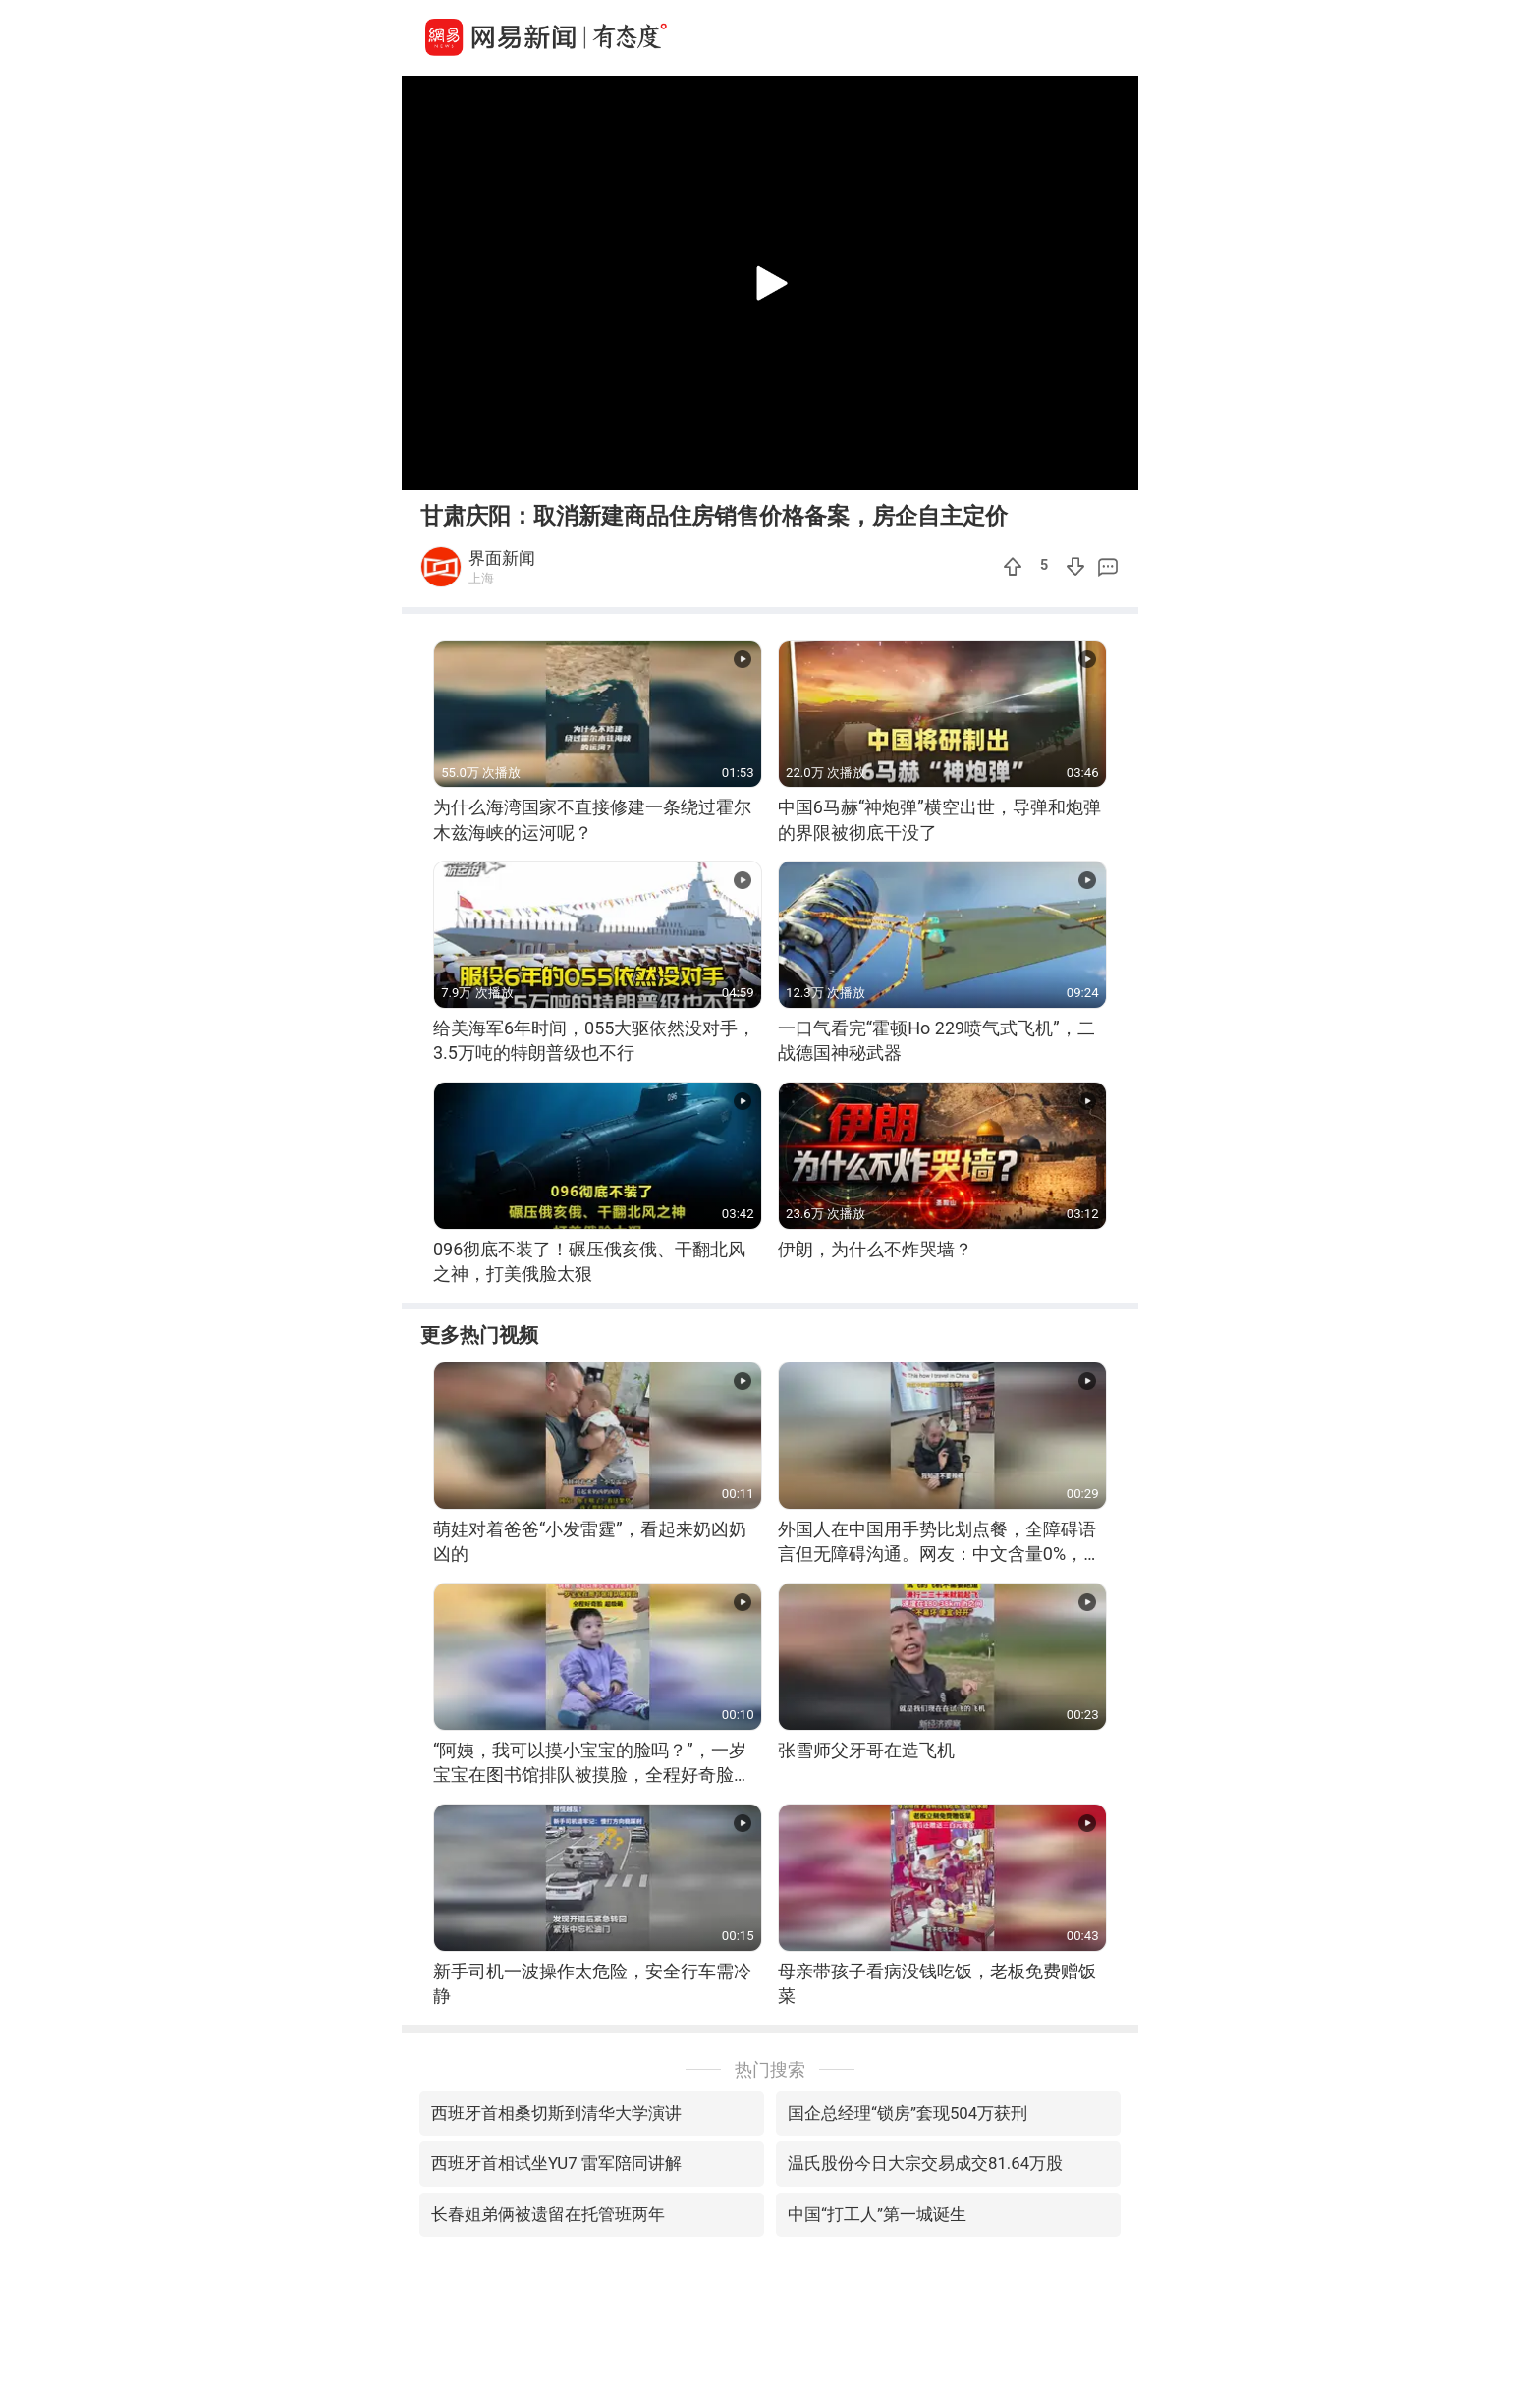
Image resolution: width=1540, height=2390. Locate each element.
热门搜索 (770, 2069)
